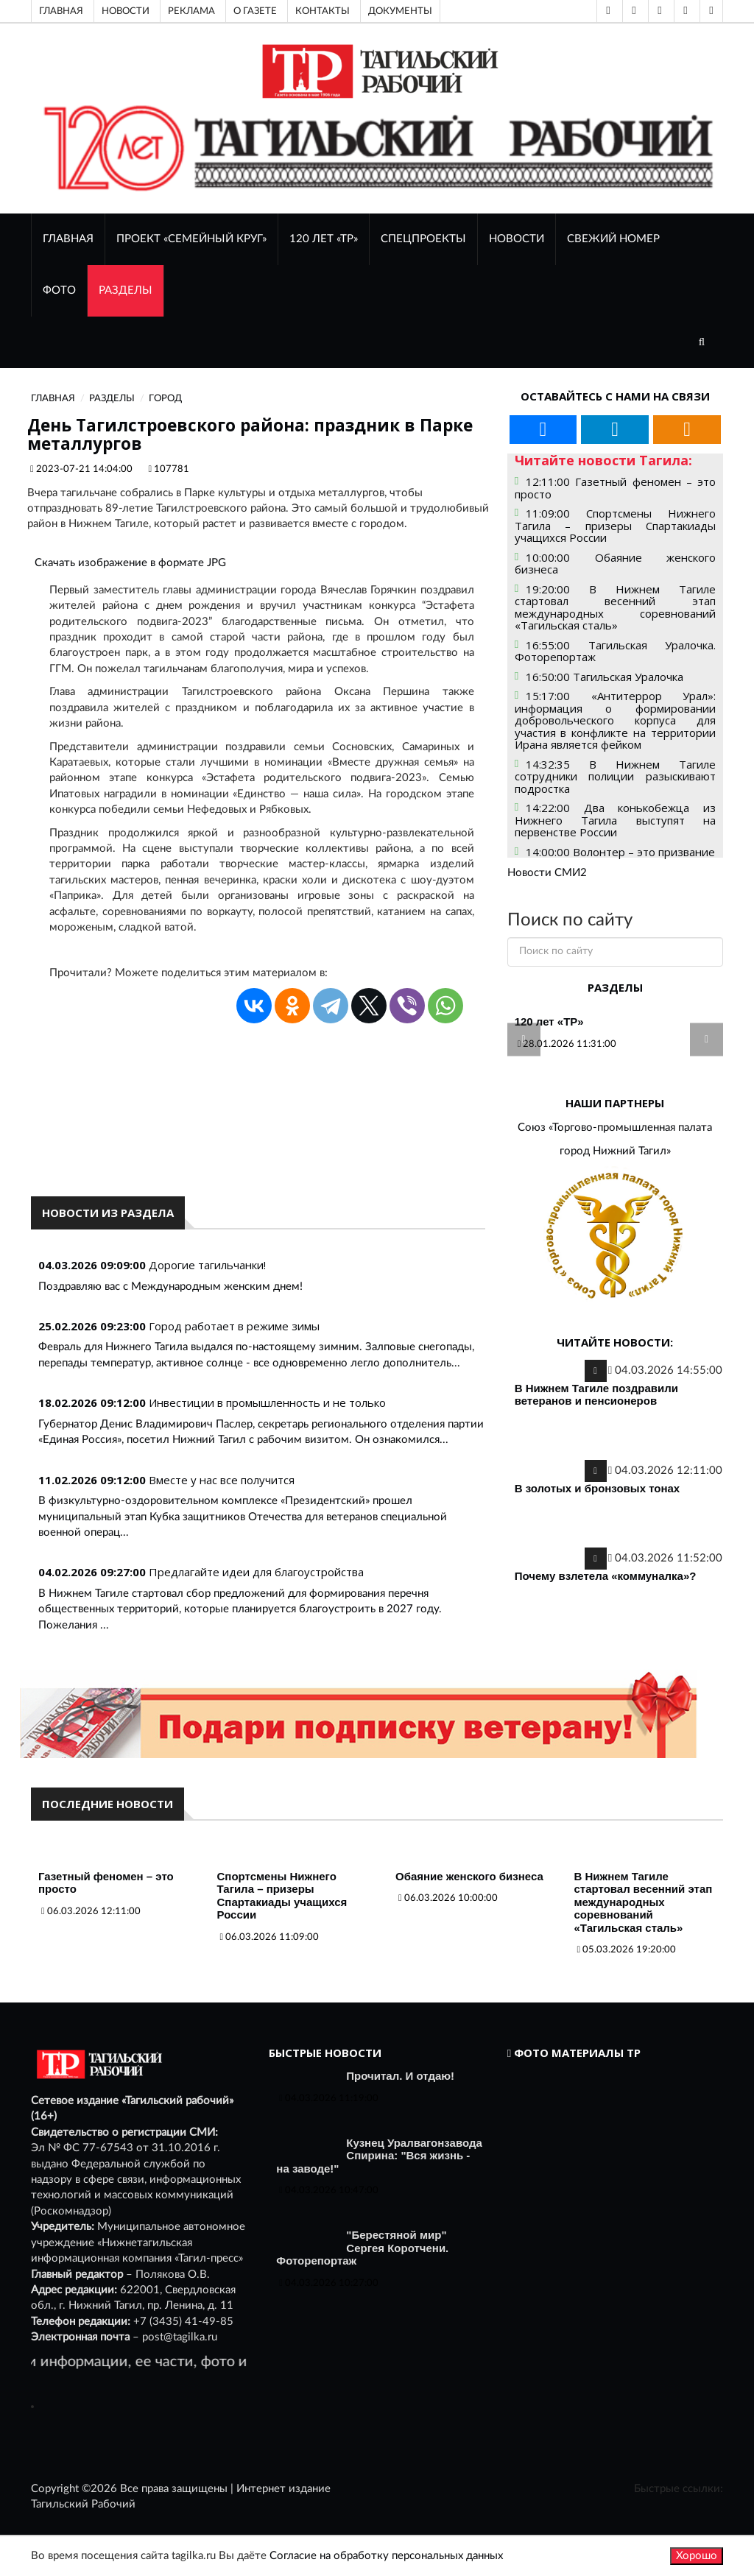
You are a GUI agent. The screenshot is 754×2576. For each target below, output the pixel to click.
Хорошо (696, 2555)
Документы (400, 11)
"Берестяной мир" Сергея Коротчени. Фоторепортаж (362, 2248)
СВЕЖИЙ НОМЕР (613, 238)
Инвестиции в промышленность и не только (267, 1402)
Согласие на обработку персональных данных (386, 2555)
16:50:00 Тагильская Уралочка (604, 676)
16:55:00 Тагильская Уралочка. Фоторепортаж (615, 651)
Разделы (125, 290)
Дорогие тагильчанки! (207, 1264)
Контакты (322, 11)
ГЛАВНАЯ (68, 238)
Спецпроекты (423, 238)
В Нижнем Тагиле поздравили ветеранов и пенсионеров (596, 1395)
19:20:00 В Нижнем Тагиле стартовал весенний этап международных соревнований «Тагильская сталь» (615, 607)
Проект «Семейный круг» (191, 238)
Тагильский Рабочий (83, 2504)
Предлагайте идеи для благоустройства (256, 1571)
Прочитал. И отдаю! (400, 2075)
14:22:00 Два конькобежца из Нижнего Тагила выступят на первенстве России (615, 819)
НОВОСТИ (516, 238)
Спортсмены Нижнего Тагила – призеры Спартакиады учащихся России (282, 1896)
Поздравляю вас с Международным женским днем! (170, 1286)
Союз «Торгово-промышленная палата (615, 1127)
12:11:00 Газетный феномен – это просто (615, 487)
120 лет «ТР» (323, 238)
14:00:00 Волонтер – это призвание (620, 851)
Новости (125, 11)
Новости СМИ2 (547, 872)
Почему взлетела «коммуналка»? (606, 1576)
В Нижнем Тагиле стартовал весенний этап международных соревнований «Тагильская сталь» (643, 1902)
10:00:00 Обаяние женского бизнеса (615, 563)
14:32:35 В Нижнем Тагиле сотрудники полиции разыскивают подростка (615, 776)
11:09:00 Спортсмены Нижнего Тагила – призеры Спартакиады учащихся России (615, 525)
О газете (255, 11)
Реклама (191, 11)
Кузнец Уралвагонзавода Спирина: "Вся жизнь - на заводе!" (379, 2155)
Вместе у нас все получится (222, 1479)
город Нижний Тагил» (615, 1151)
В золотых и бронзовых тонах (597, 1488)
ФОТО (59, 290)
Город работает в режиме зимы (234, 1326)
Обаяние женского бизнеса (469, 1876)
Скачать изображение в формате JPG (130, 562)
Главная (61, 11)
